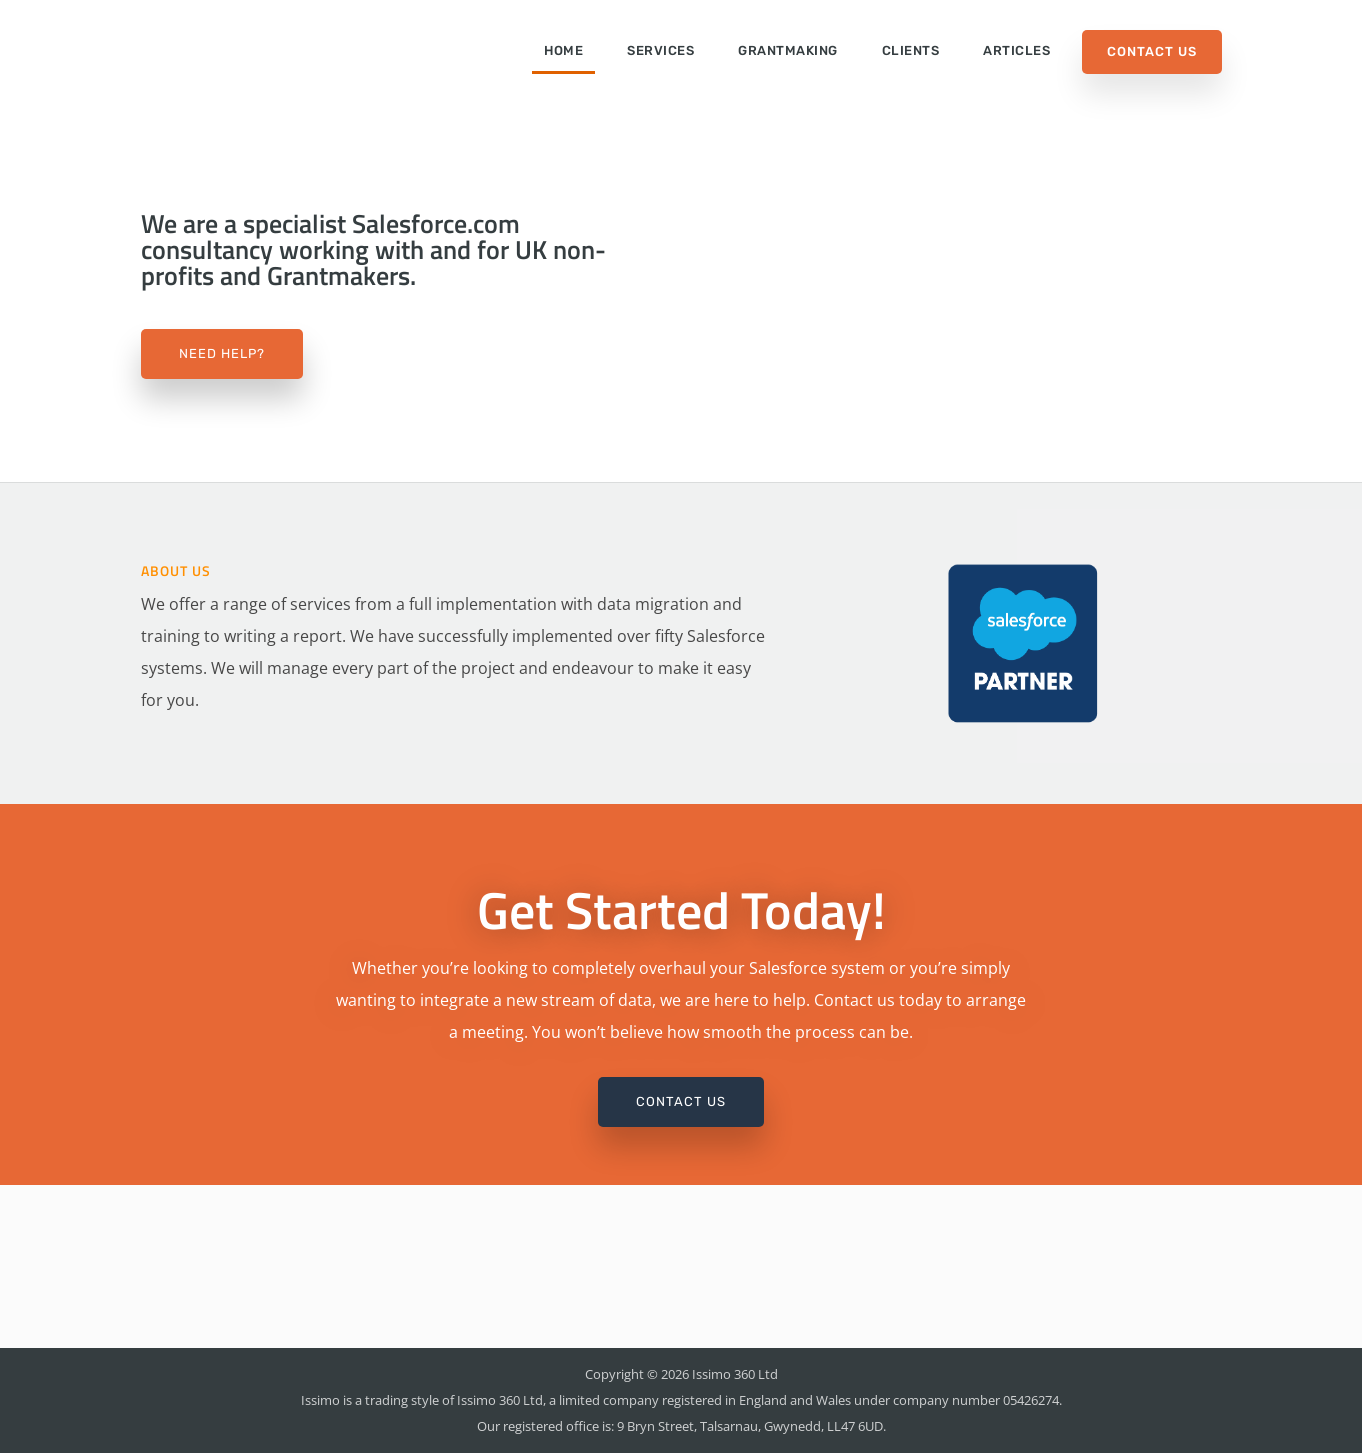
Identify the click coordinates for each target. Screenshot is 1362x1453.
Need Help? (222, 353)
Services (660, 50)
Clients (911, 50)
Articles (1016, 50)
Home (563, 50)
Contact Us (1152, 51)
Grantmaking (788, 50)
